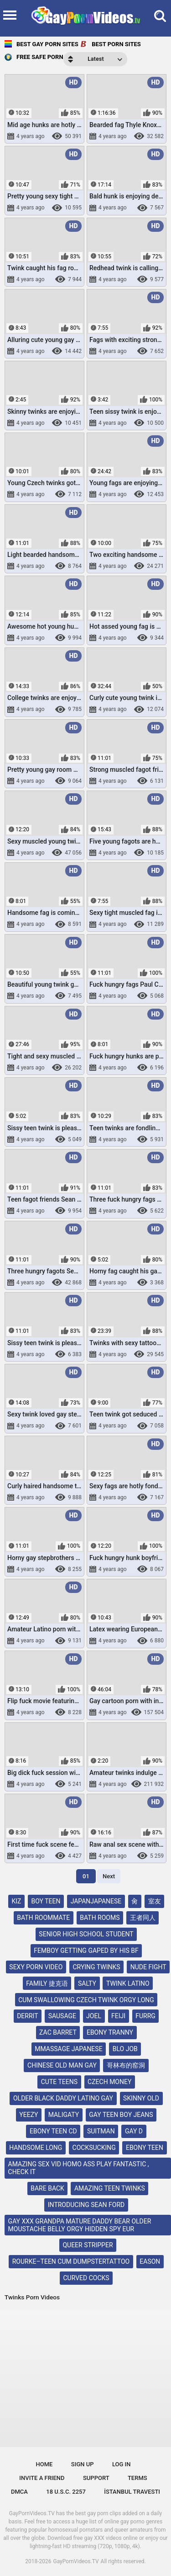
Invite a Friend (41, 2477)
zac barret (58, 2032)
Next (109, 1876)
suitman (101, 2131)
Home (44, 2464)
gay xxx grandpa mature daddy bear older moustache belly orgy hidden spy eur (79, 2225)
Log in (121, 2464)
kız (16, 1901)
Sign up (82, 2464)
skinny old (141, 2098)
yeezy (28, 2114)
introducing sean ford (86, 2204)
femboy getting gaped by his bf (86, 1950)
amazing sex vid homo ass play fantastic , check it (78, 2167)
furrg (145, 2016)
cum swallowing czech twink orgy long (86, 2000)
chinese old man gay (62, 2065)
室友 (154, 1901)
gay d (134, 2131)
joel (93, 2016)
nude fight (148, 1967)
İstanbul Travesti (132, 2491)
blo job (125, 2048)
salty (87, 1983)
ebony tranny (110, 2032)
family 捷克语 (47, 1983)
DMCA (19, 2491)
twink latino (128, 1983)
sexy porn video (35, 1967)
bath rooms (99, 1917)
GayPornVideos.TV (76, 2561)
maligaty (63, 2114)
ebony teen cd (53, 2131)
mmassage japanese (68, 2048)
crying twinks (96, 1967)
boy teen (46, 1901)
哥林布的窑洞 (126, 2065)
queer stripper (87, 2245)
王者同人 (142, 1917)
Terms (137, 2477)
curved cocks (86, 2278)
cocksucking (94, 2147)
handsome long (35, 2147)
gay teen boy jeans (121, 2114)
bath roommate (43, 1917)
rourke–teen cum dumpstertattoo (71, 2261)
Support (96, 2477)
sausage (62, 2016)
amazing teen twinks (109, 2188)
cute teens (59, 2081)
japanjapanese (96, 1901)
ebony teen (144, 2147)
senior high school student (86, 1934)
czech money (109, 2081)
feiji (118, 2016)
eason (150, 2261)
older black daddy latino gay (63, 2098)
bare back (47, 2188)
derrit (27, 2016)
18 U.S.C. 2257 (66, 2491)
